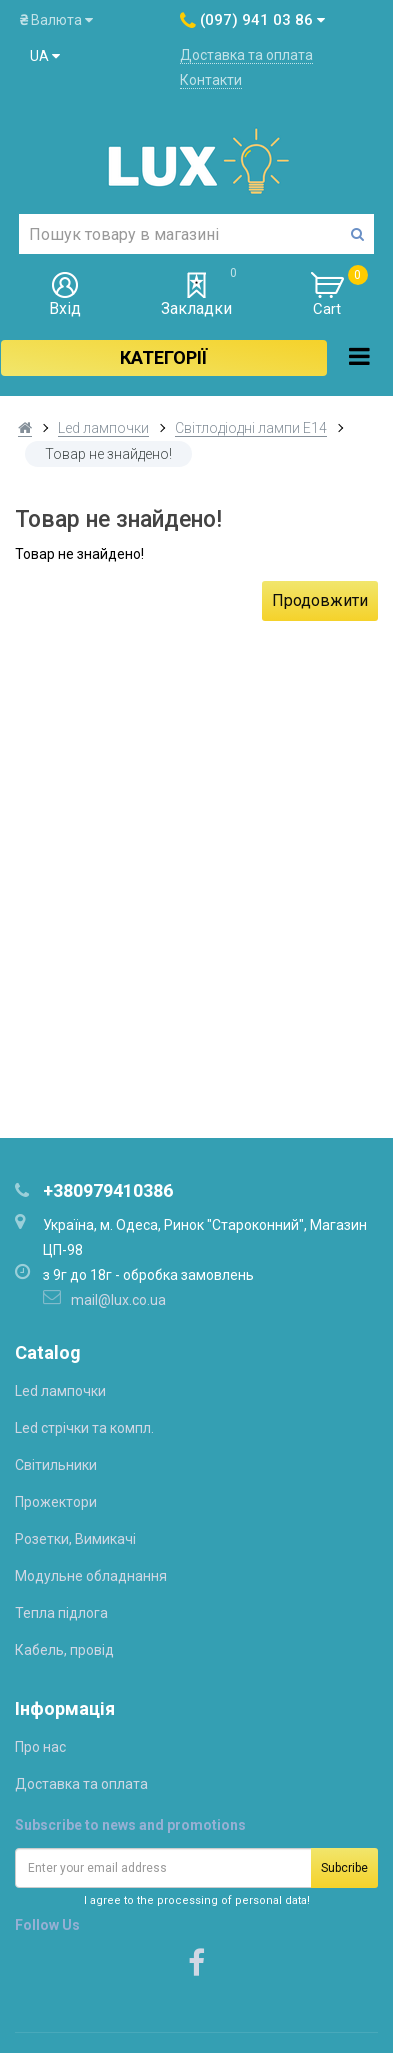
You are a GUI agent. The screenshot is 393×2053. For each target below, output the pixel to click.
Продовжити (320, 600)
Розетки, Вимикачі (75, 1539)
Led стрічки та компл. (84, 1428)
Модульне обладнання (91, 1576)
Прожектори (56, 1502)
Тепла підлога (61, 1613)
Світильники (56, 1465)
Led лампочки (103, 428)
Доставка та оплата (246, 55)
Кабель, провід (64, 1650)
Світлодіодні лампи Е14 (251, 428)
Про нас (40, 1747)
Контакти (211, 80)
